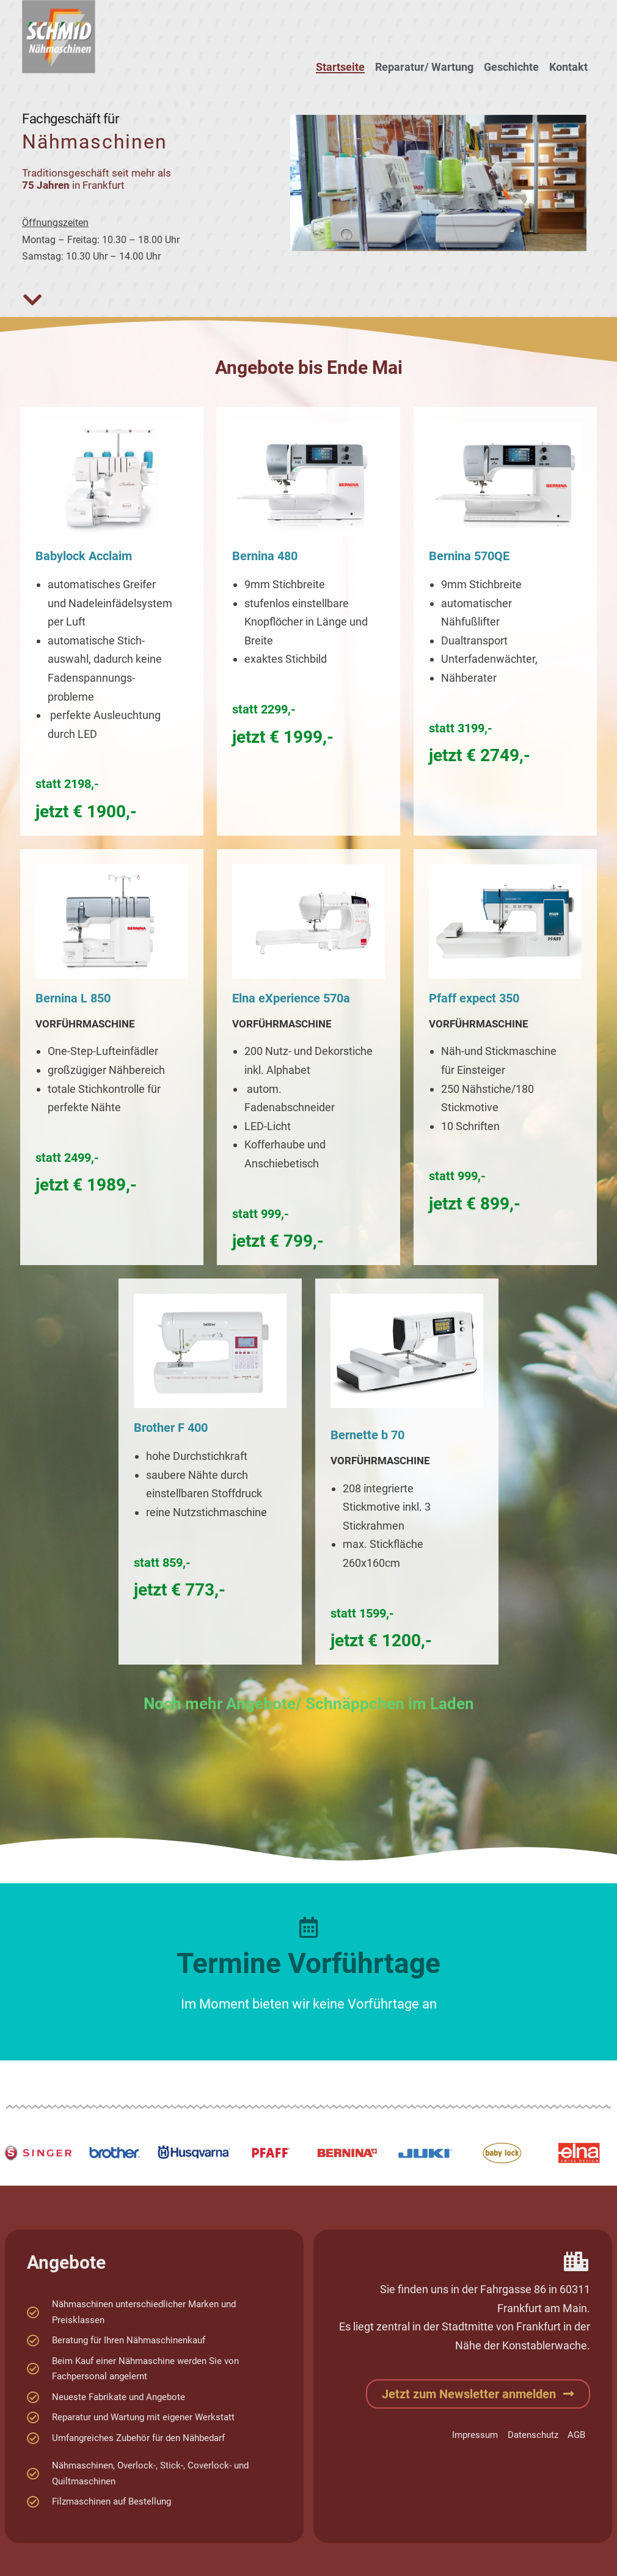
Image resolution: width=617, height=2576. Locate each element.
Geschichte (511, 67)
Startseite (340, 67)
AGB (576, 2434)
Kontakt (568, 67)
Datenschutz (532, 2434)
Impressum (474, 2434)
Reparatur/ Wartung (424, 67)
